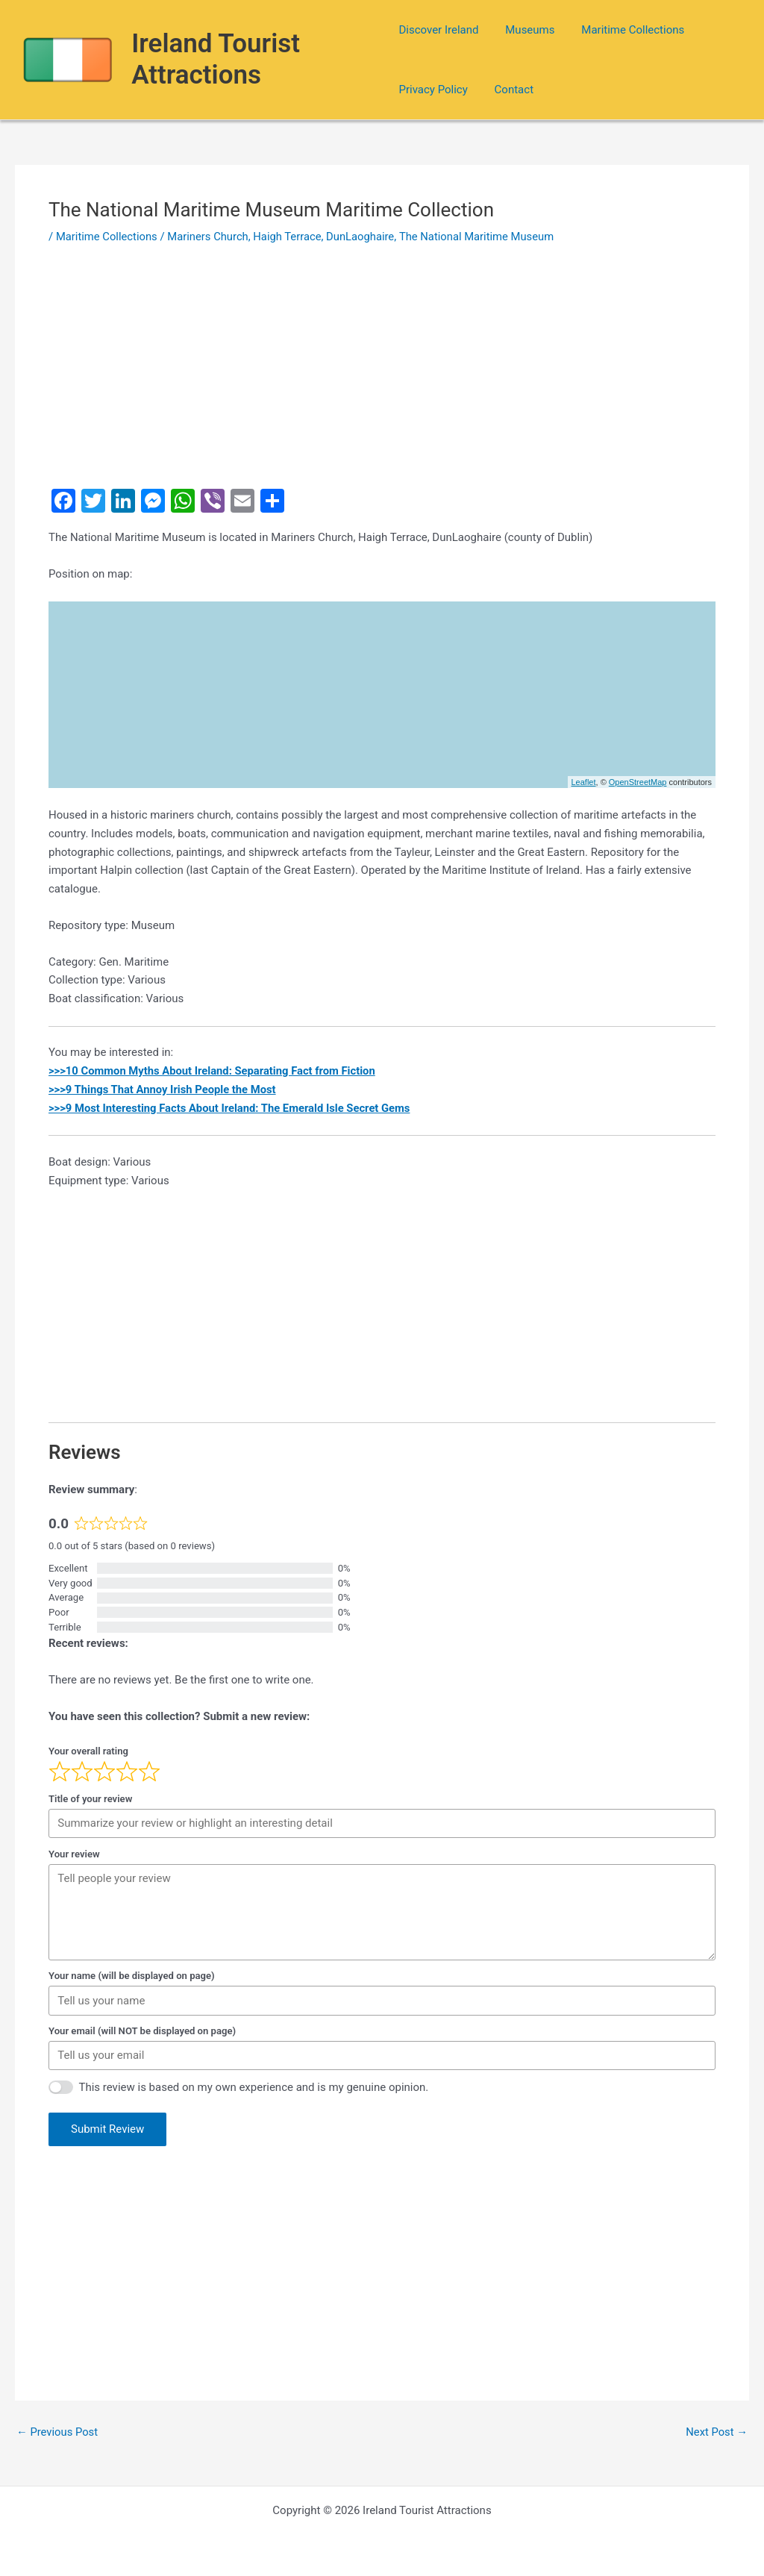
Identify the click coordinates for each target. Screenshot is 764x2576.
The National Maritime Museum (483, 236)
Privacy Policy (432, 89)
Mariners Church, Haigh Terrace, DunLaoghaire (284, 236)
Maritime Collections (624, 30)
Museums (525, 30)
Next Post (716, 2432)
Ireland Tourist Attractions (216, 59)
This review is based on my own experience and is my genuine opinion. (254, 2087)
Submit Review (107, 2129)
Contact (509, 89)
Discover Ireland (438, 30)
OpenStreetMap (638, 782)
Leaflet (584, 782)
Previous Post (57, 2432)
